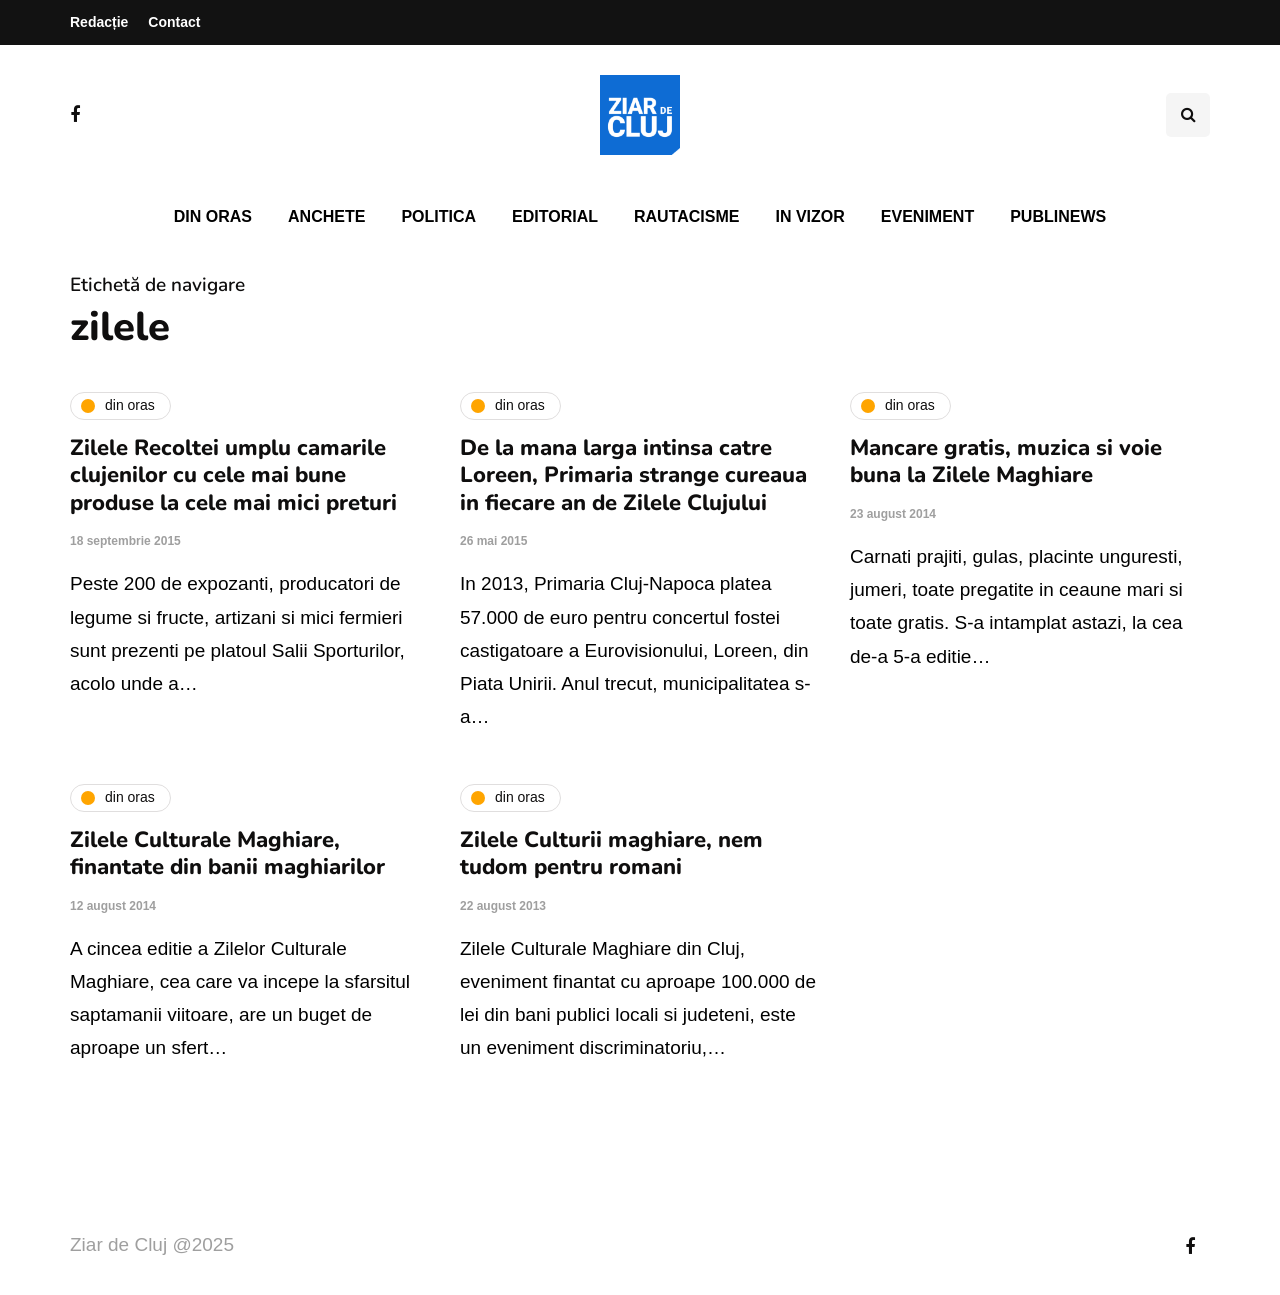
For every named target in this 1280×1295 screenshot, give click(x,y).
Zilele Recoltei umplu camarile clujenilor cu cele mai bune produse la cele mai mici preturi (233, 475)
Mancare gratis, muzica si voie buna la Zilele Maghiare (1006, 462)
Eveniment (927, 216)
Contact (174, 22)
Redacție (99, 22)
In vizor (809, 216)
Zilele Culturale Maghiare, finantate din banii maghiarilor (227, 854)
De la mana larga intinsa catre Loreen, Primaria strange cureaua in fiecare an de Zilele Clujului (633, 475)
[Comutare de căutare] (1188, 115)
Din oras (213, 216)
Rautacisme (686, 216)
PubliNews (1058, 216)
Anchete (326, 216)
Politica (438, 216)
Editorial (555, 216)
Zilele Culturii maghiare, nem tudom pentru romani (611, 854)
